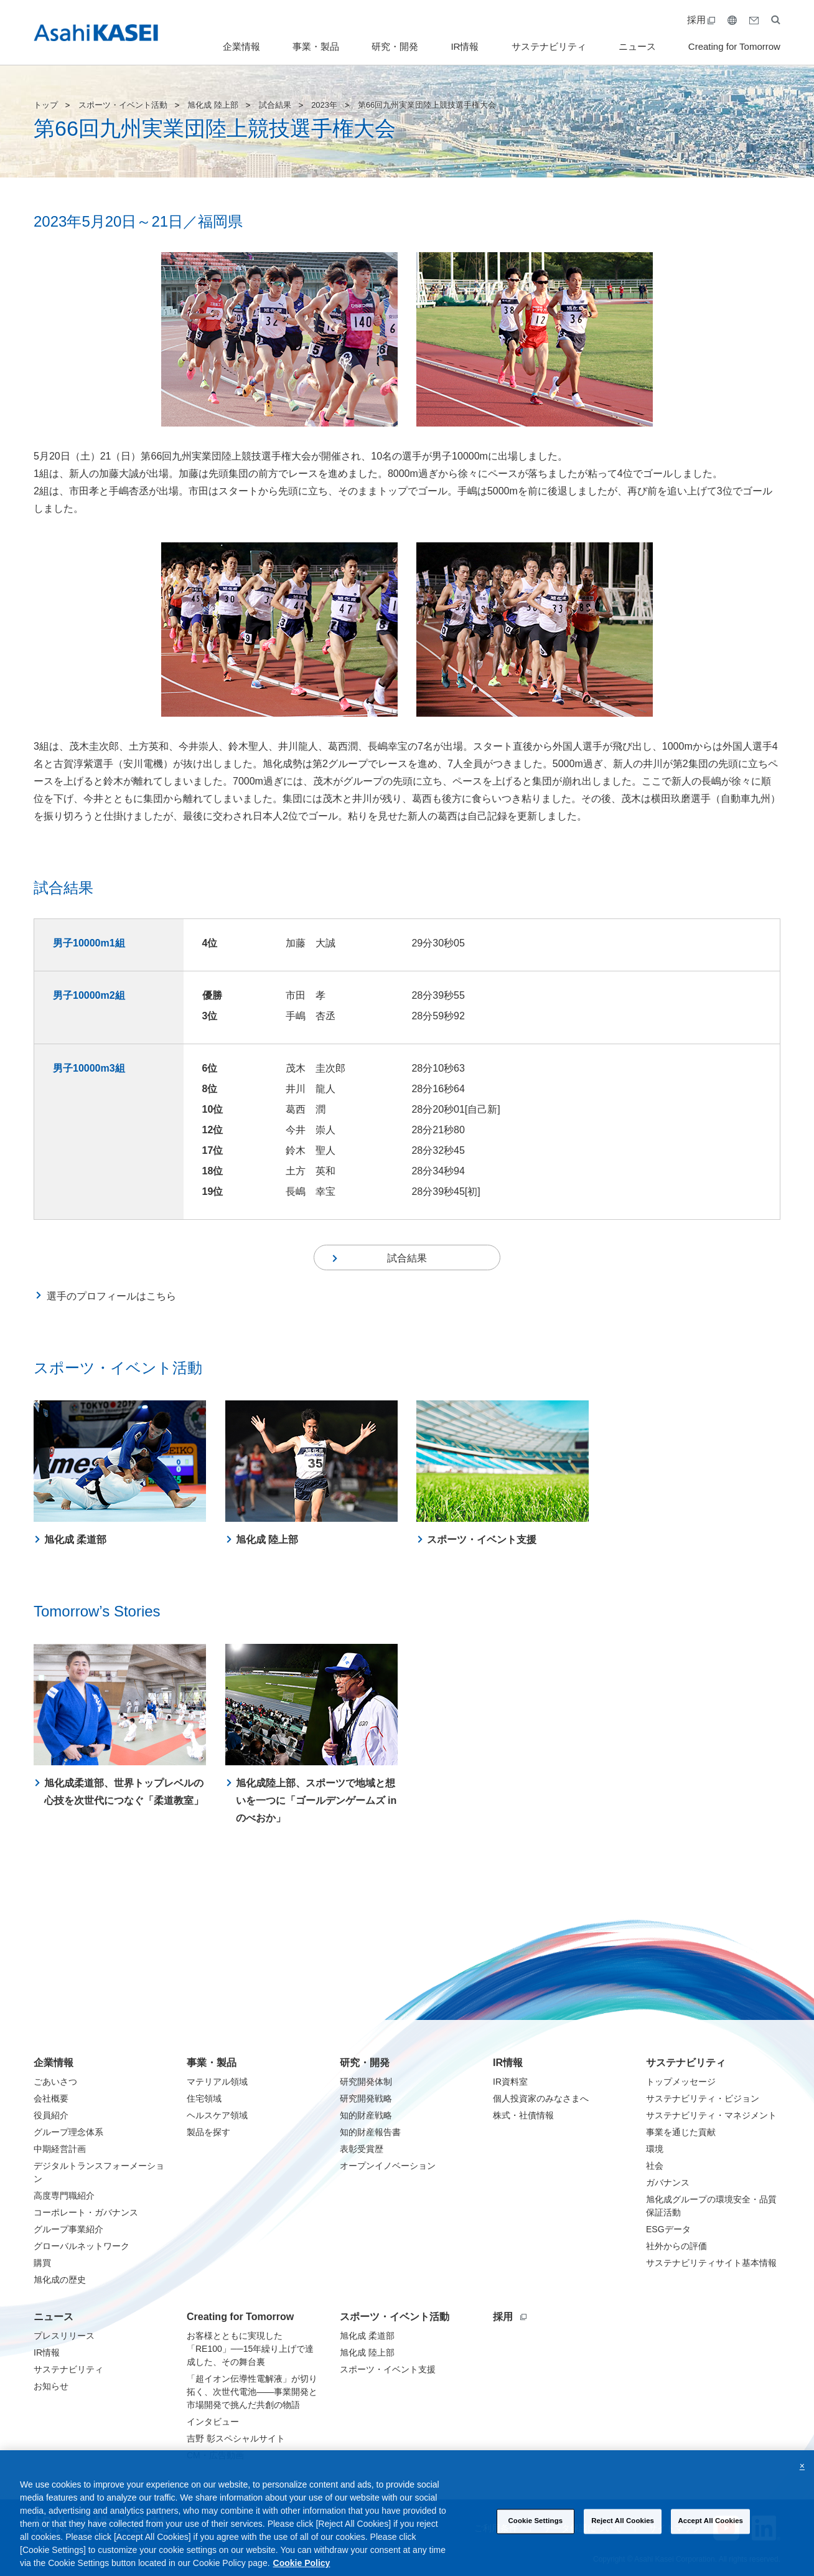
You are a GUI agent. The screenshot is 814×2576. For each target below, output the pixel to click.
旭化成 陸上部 (212, 105)
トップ (46, 105)
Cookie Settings (535, 2537)
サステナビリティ (549, 46)
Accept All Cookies (710, 2537)
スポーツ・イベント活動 (122, 105)
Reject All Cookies (622, 2537)
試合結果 (275, 105)
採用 (701, 19)
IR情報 (465, 46)
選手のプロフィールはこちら (111, 1301)
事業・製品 (315, 46)
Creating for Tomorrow (734, 46)
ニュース (637, 46)
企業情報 (241, 46)
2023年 (324, 105)
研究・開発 (395, 46)
